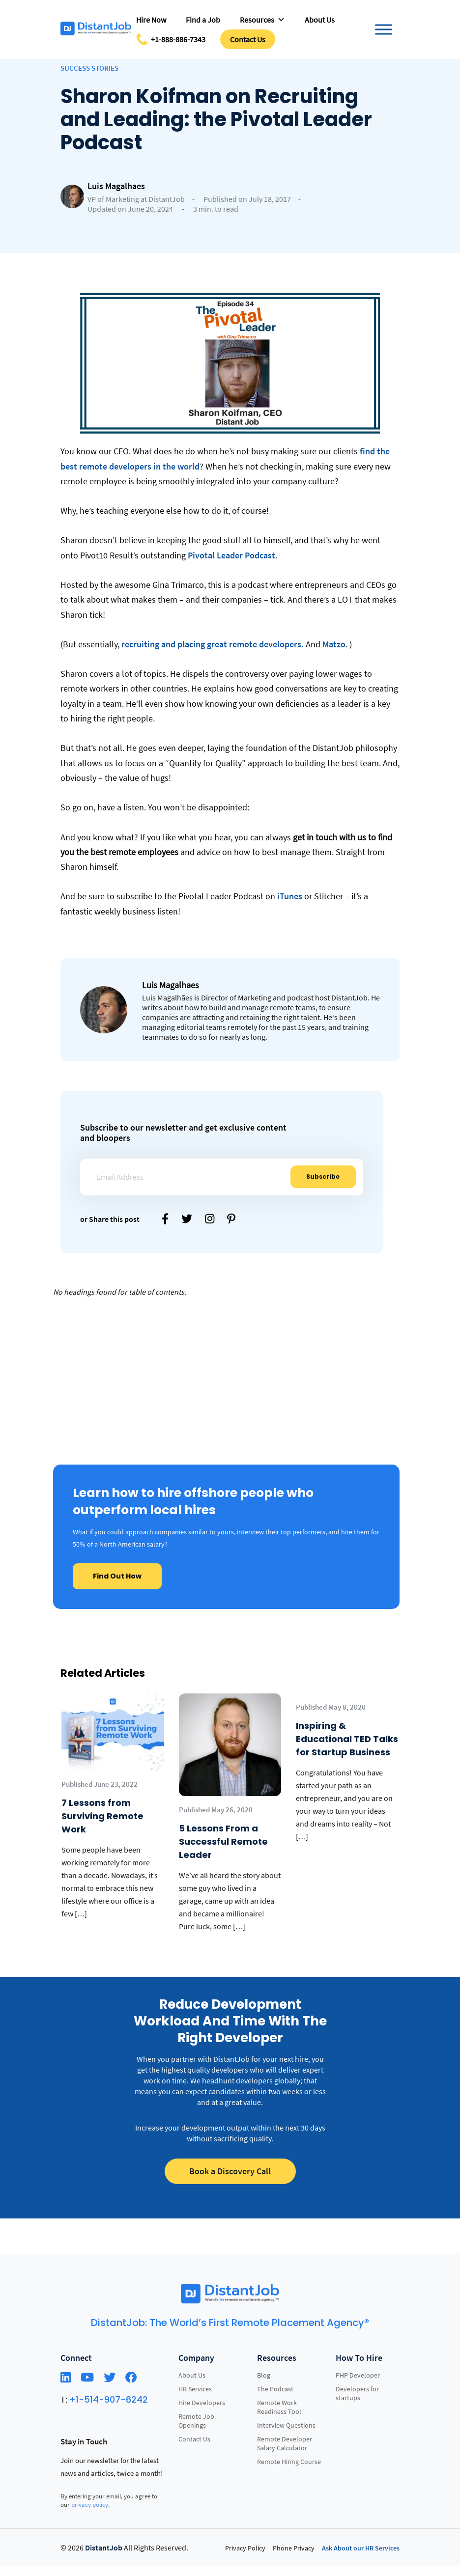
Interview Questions (286, 2425)
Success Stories (89, 68)
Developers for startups (357, 2393)
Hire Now (151, 20)
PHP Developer (358, 2375)
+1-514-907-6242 (108, 2399)
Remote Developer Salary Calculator (284, 2443)
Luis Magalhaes (116, 186)
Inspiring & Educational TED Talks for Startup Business (347, 1738)
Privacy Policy (245, 2548)
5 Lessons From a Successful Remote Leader (223, 1841)
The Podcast (275, 2388)
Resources (262, 19)
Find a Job (203, 20)
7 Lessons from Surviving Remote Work (102, 1816)
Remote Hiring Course (289, 2461)
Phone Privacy (294, 2548)
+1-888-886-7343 (178, 39)
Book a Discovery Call (230, 2171)
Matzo (333, 644)
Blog (263, 2375)
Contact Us (247, 39)
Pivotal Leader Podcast (231, 555)
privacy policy (89, 2504)
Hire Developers (201, 2402)
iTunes (289, 896)
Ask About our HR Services (361, 2548)
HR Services (195, 2388)
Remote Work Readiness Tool (279, 2407)
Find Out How (117, 1576)
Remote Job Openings (196, 2421)
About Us (320, 20)
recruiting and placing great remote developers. (212, 644)
